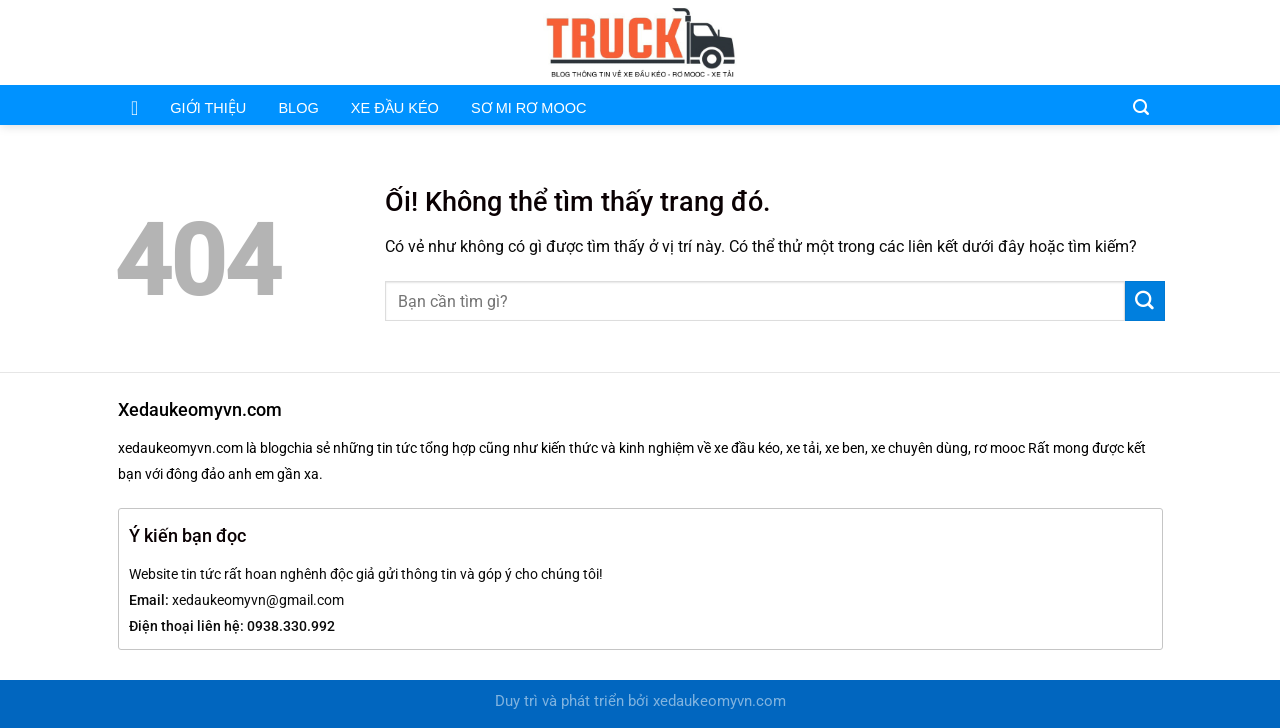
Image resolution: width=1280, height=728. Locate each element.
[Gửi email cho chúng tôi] (1125, 42)
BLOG (298, 108)
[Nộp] (1145, 301)
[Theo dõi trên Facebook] (1099, 42)
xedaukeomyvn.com (719, 701)
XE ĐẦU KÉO (395, 108)
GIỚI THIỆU (208, 108)
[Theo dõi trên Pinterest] (1152, 42)
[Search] (1141, 106)
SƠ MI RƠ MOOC (529, 108)
